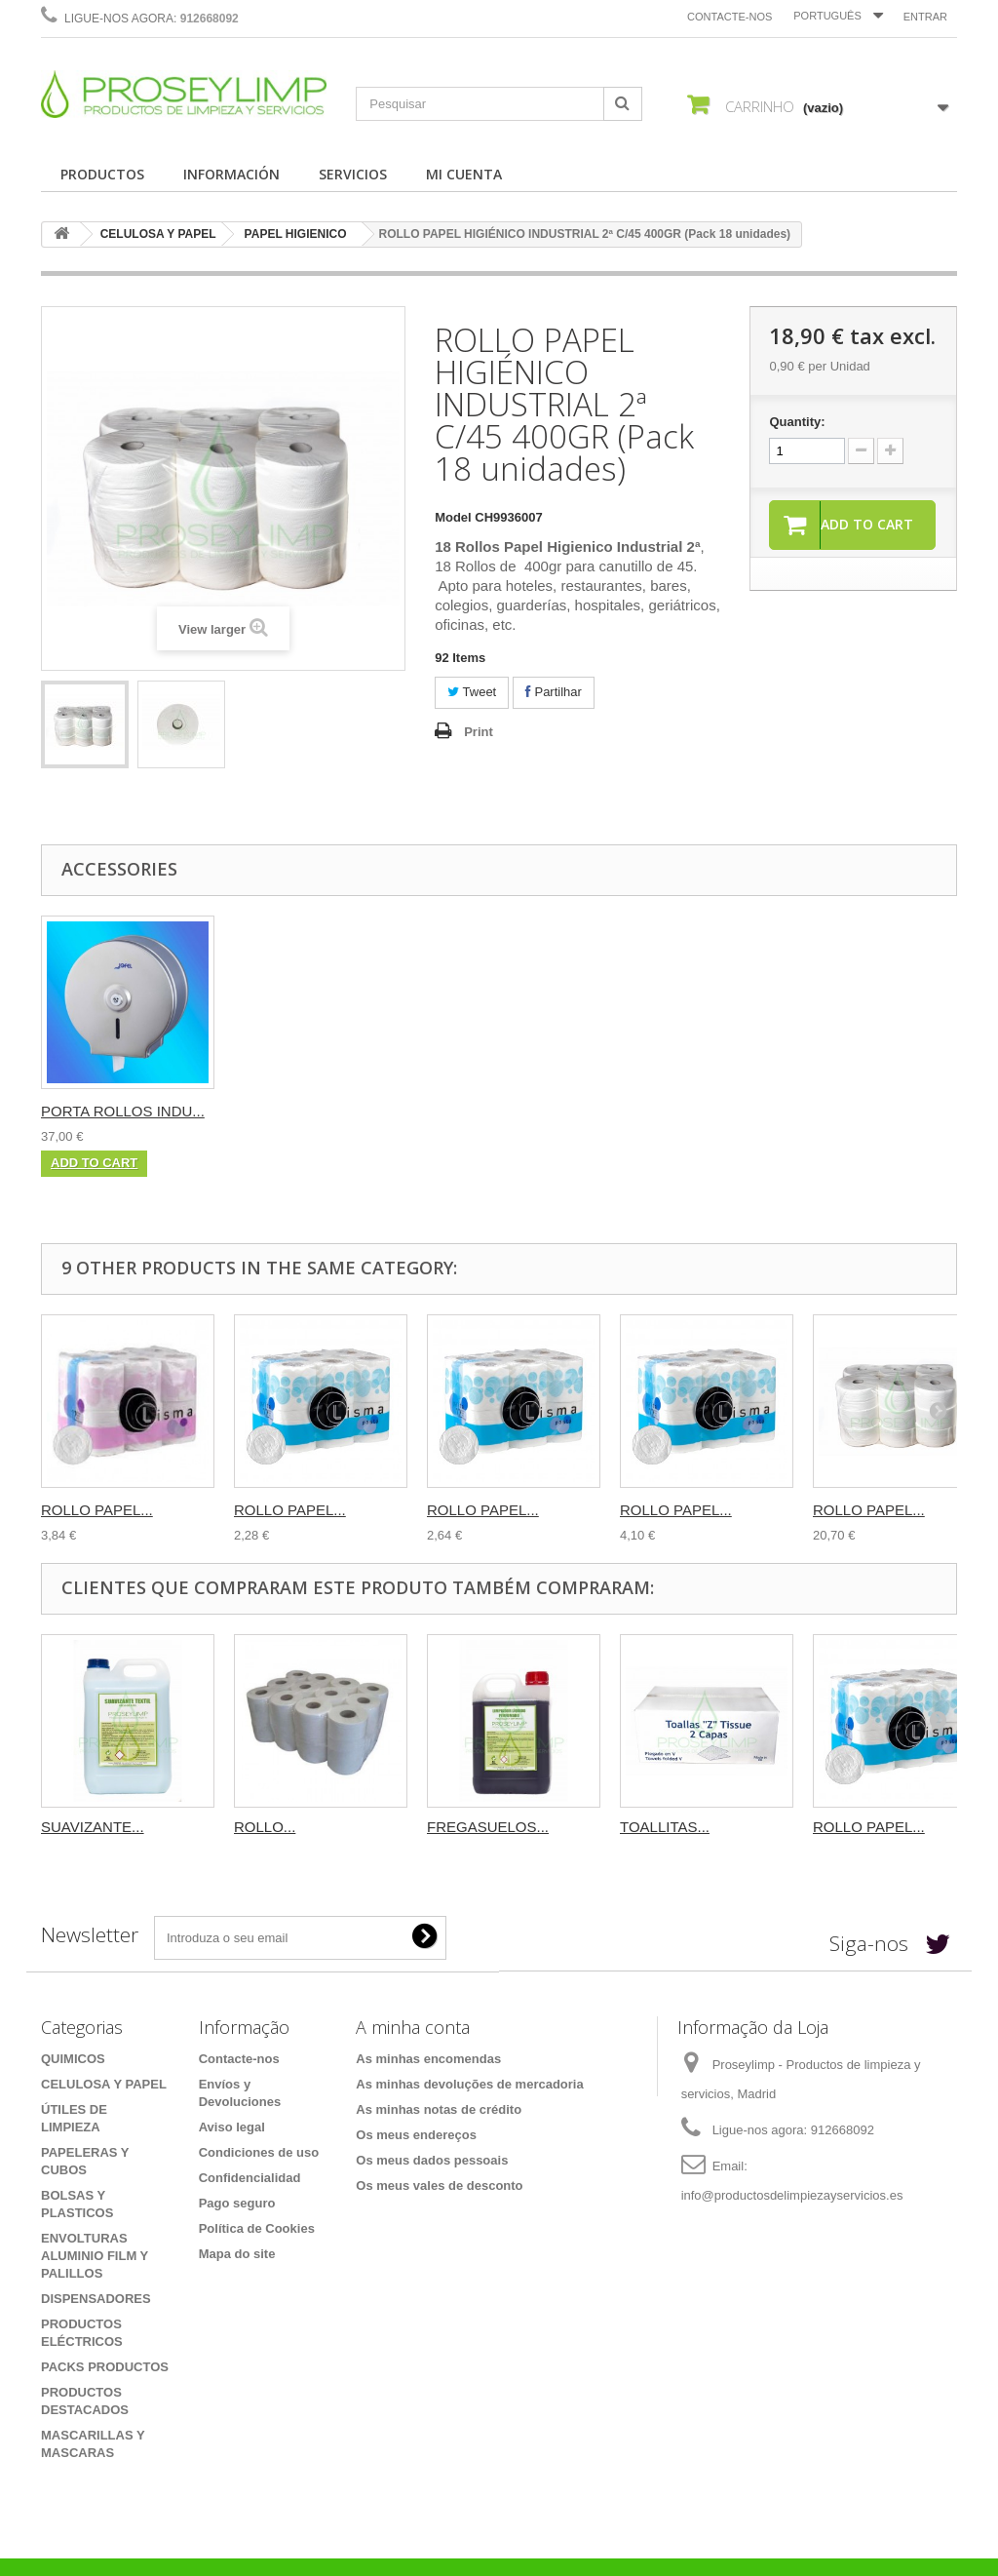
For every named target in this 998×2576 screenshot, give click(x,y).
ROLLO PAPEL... (97, 1510)
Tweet (471, 691)
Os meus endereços (416, 2134)
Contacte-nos (729, 16)
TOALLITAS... (665, 1826)
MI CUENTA (464, 174)
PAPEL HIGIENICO (296, 234)
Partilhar (553, 691)
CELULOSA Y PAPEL (158, 234)
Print (478, 731)
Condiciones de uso (259, 2152)
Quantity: (797, 421)
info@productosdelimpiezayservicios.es (792, 2195)
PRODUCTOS (102, 174)
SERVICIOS (353, 174)
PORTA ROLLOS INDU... (123, 1111)
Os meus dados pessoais (432, 2160)
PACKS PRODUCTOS (105, 2367)
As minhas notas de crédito (438, 2109)
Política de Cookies (257, 2228)
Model (453, 517)
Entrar (925, 16)
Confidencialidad (250, 2177)
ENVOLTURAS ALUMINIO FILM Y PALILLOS (94, 2256)
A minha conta (413, 2027)
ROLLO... (264, 1826)
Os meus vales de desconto (439, 2185)
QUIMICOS (73, 2058)
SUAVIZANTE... (92, 1826)
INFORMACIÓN (231, 174)
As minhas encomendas (428, 2058)
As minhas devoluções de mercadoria (469, 2084)
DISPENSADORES (96, 2298)
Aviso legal (232, 2127)
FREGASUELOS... (488, 1826)
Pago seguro (237, 2203)
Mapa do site (237, 2253)
